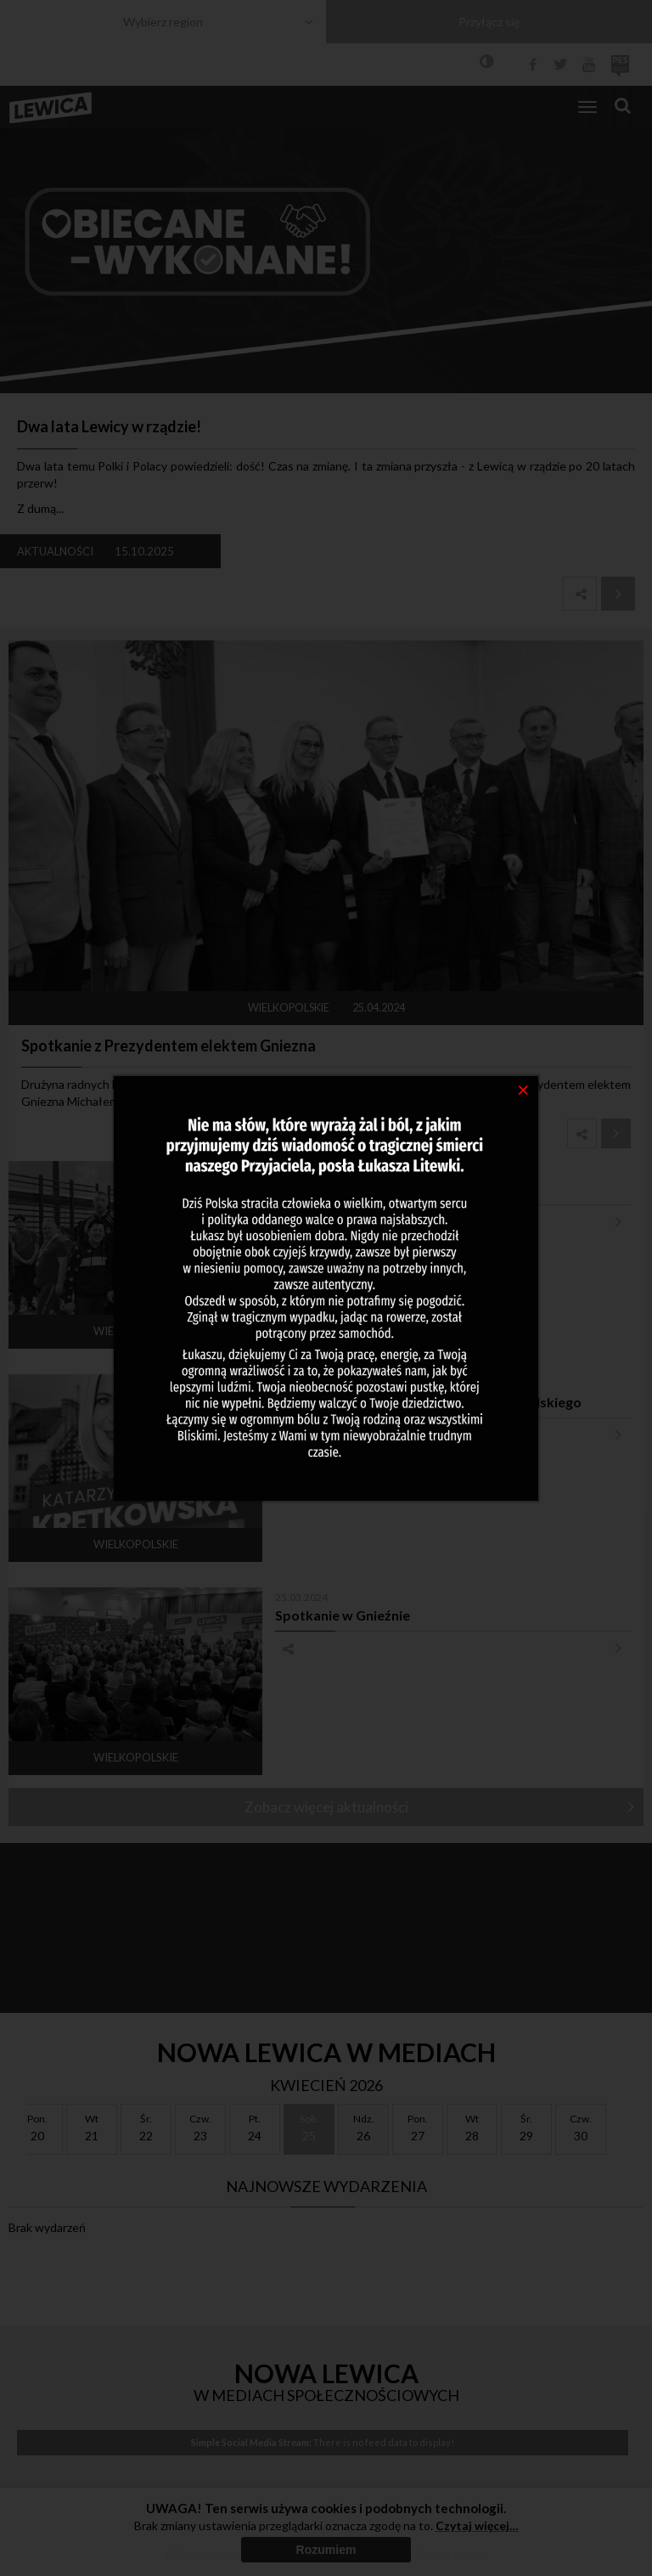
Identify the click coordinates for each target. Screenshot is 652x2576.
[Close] (523, 1089)
